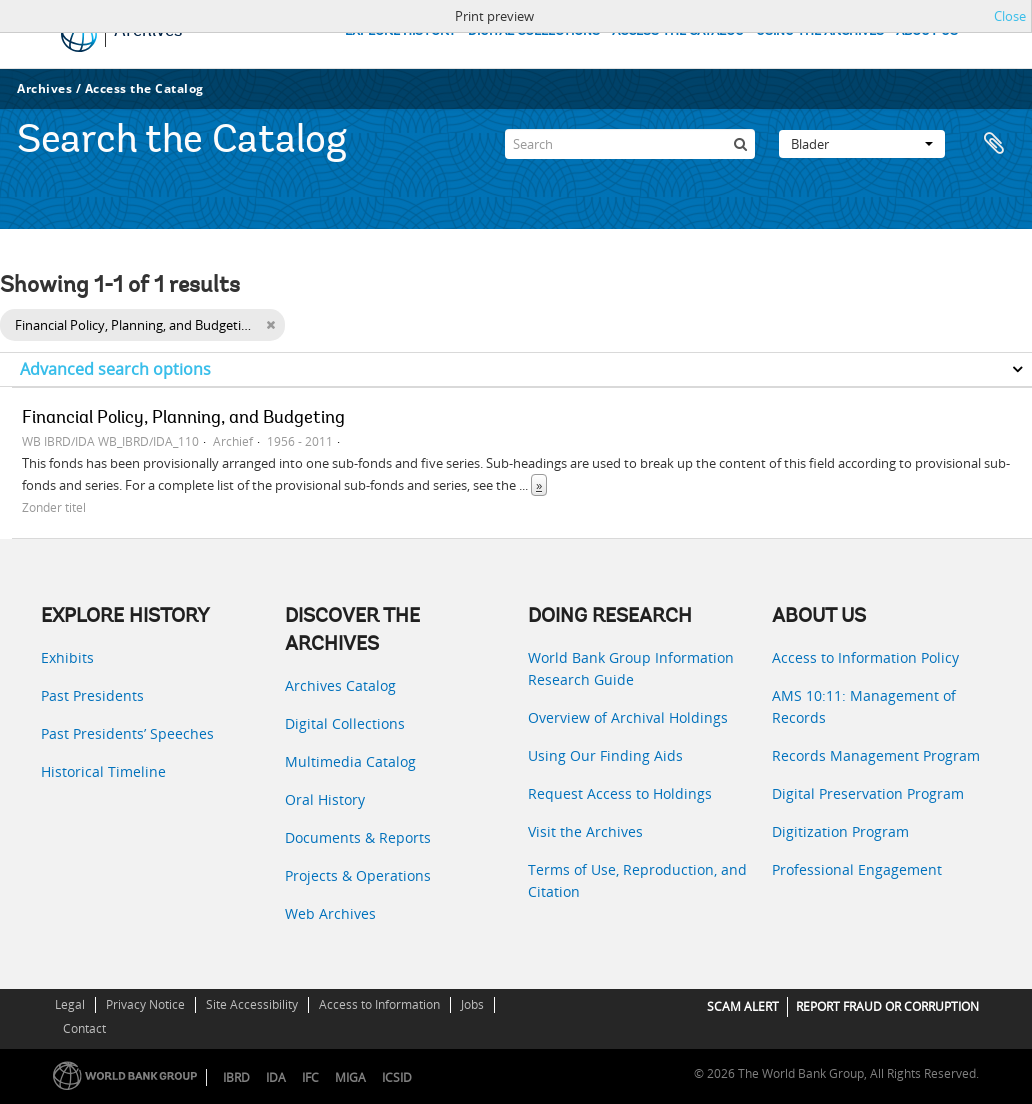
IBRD (236, 1077)
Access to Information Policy (865, 657)
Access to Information (379, 1004)
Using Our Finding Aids (605, 755)
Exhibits (67, 657)
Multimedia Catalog (350, 761)
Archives (44, 88)
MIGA (350, 1077)
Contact (84, 1028)
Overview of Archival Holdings (628, 717)
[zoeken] (740, 144)
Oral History (325, 799)
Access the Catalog (144, 88)
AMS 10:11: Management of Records (864, 706)
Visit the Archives (585, 831)
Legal (70, 1004)
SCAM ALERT (743, 1006)
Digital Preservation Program (868, 793)
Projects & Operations (358, 875)
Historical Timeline (103, 771)
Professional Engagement (857, 869)
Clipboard (994, 144)
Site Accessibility (252, 1004)
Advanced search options (115, 369)
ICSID (397, 1077)
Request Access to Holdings (620, 793)
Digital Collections (345, 723)
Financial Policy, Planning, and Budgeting (183, 419)
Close (1010, 16)
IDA (276, 1077)
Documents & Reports (358, 837)
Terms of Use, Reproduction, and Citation (637, 880)
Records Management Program (876, 755)
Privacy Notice (145, 1004)
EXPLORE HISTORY (400, 31)
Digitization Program (840, 831)
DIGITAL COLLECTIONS (534, 31)
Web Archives (330, 913)
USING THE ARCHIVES (820, 31)
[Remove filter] (270, 325)
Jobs (472, 1004)
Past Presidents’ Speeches (127, 733)
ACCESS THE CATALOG (678, 31)
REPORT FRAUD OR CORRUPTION (887, 1006)
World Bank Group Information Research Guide (631, 668)
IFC (310, 1077)
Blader (862, 144)
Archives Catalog (340, 685)
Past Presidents (92, 695)
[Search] (630, 144)
